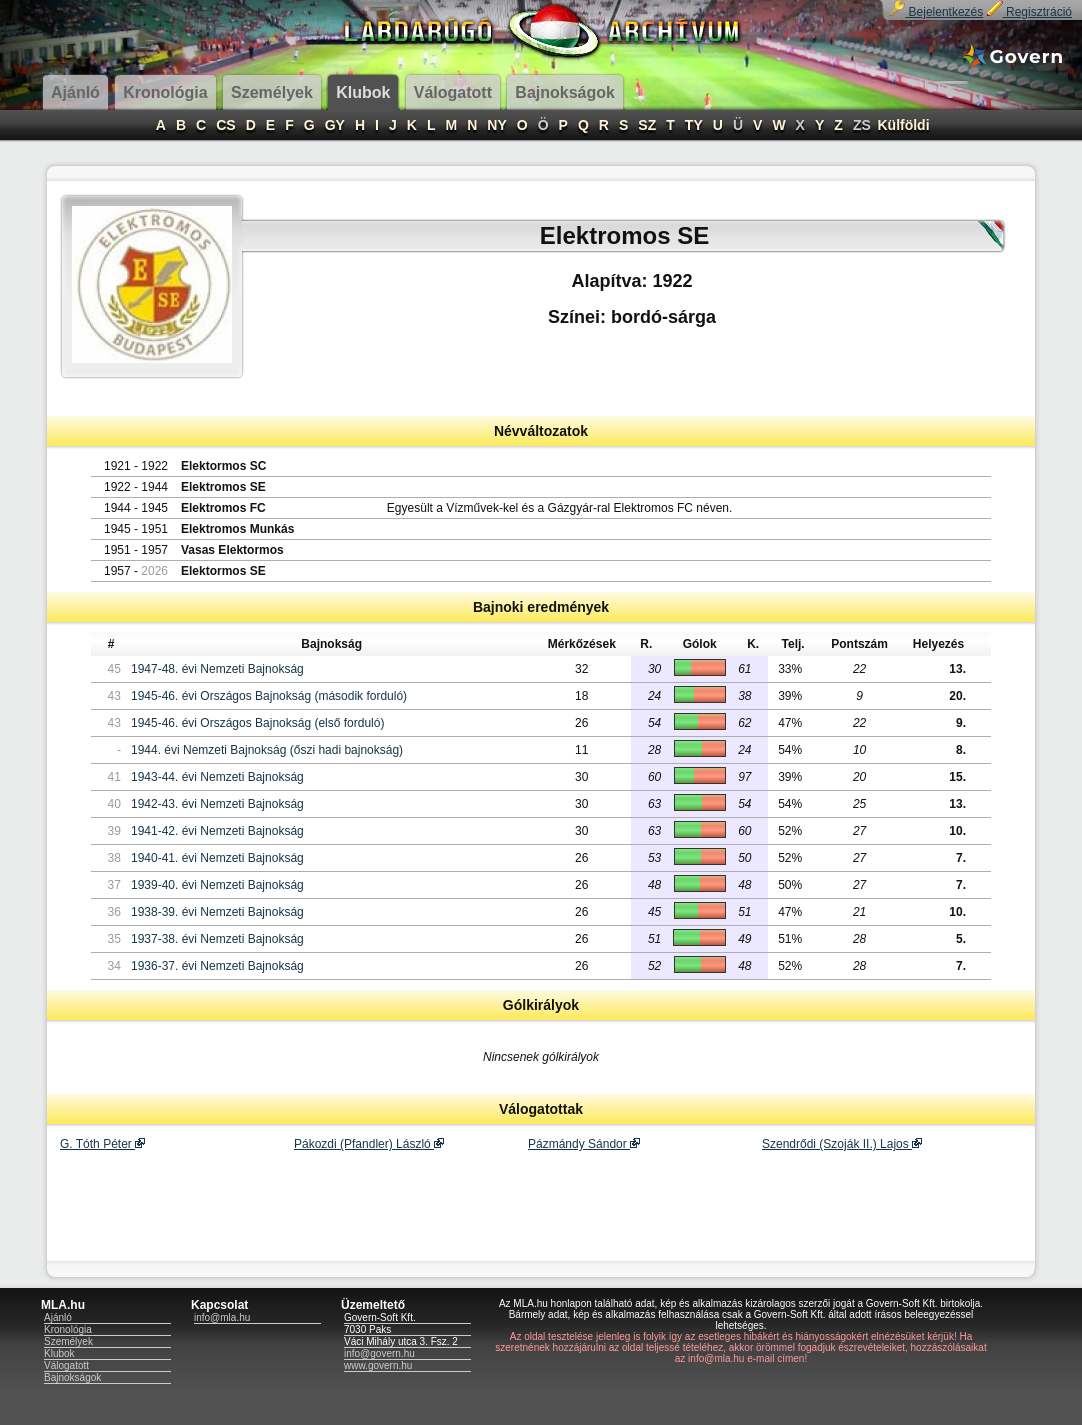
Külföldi (903, 125)
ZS (862, 125)
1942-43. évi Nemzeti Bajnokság (217, 804)
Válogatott (66, 1365)
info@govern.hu (379, 1353)
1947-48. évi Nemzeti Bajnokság (217, 669)
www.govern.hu (378, 1365)
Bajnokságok (72, 1377)
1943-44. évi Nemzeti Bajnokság (217, 777)
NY (496, 125)
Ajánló (58, 1317)
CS (225, 125)
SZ (647, 125)
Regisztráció (1029, 12)
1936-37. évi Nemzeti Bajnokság (217, 966)
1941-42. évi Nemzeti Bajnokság (217, 831)
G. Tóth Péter (102, 1144)
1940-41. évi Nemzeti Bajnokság (217, 858)
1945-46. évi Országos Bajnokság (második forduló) (269, 696)
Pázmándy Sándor (584, 1144)
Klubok (59, 1353)
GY (335, 125)
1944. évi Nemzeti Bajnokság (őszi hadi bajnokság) (267, 750)
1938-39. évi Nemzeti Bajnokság (217, 912)
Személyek (68, 1341)
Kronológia (68, 1329)
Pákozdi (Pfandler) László (369, 1144)
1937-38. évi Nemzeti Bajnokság (217, 939)
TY (694, 125)
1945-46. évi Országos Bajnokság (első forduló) (257, 723)
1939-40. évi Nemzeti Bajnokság (217, 885)
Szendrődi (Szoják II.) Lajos (842, 1144)
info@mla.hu (222, 1317)
